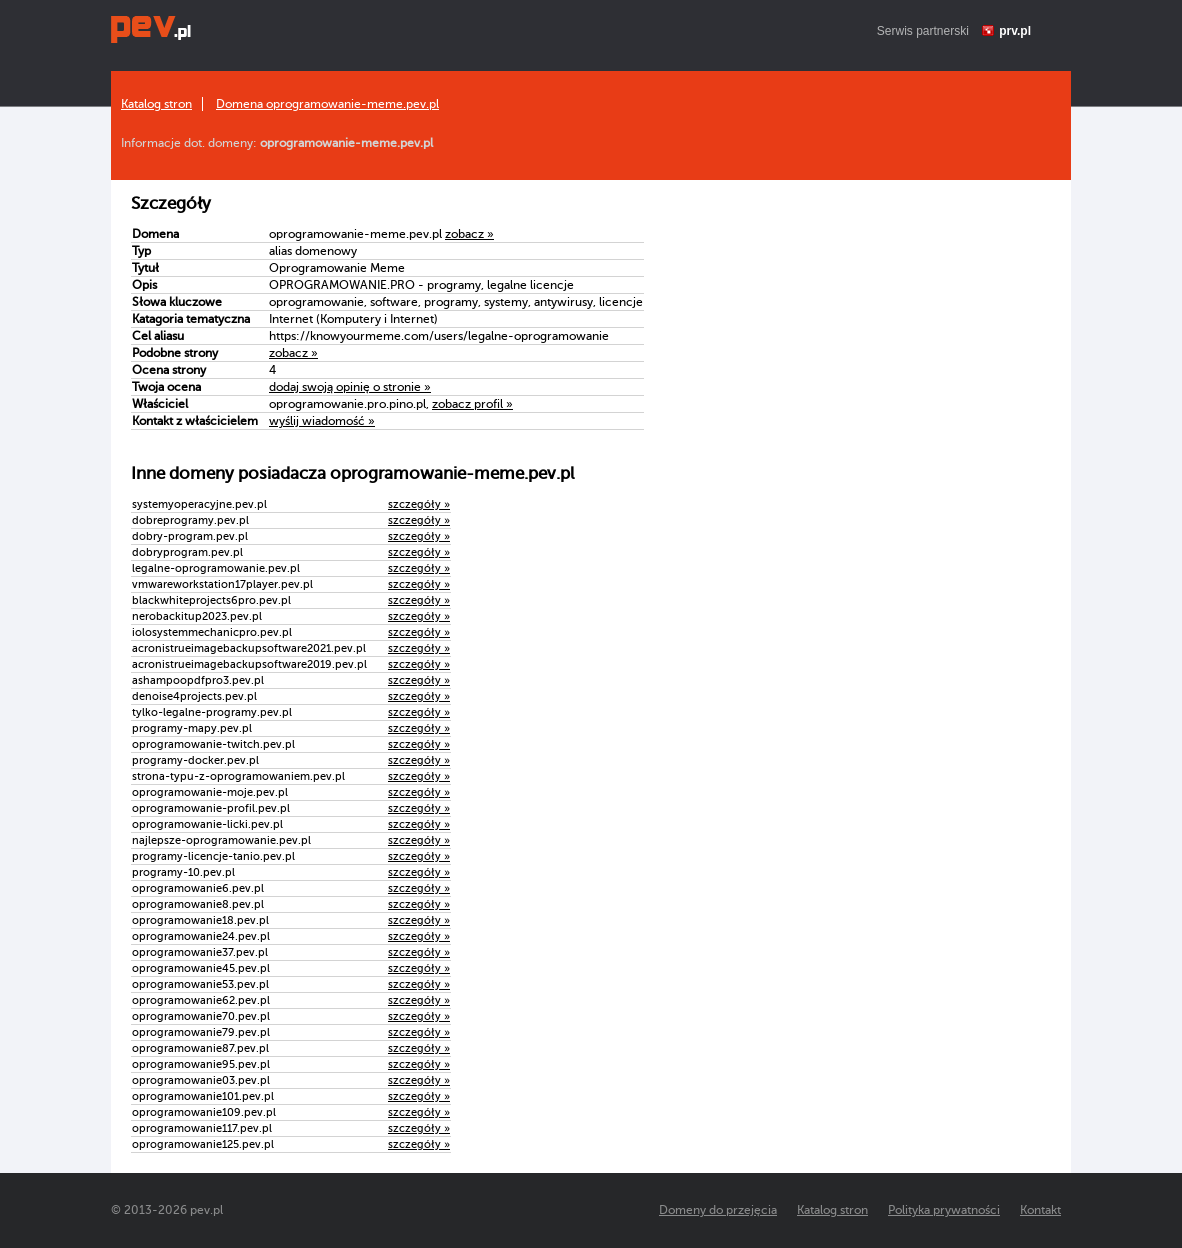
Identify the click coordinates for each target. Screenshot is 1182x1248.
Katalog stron (156, 104)
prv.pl (1015, 31)
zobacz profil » (472, 404)
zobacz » (469, 234)
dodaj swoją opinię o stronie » (350, 387)
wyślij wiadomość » (322, 421)
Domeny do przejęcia (718, 1210)
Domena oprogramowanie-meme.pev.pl (327, 104)
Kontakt (1040, 1210)
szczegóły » (419, 504)
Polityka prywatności (944, 1210)
